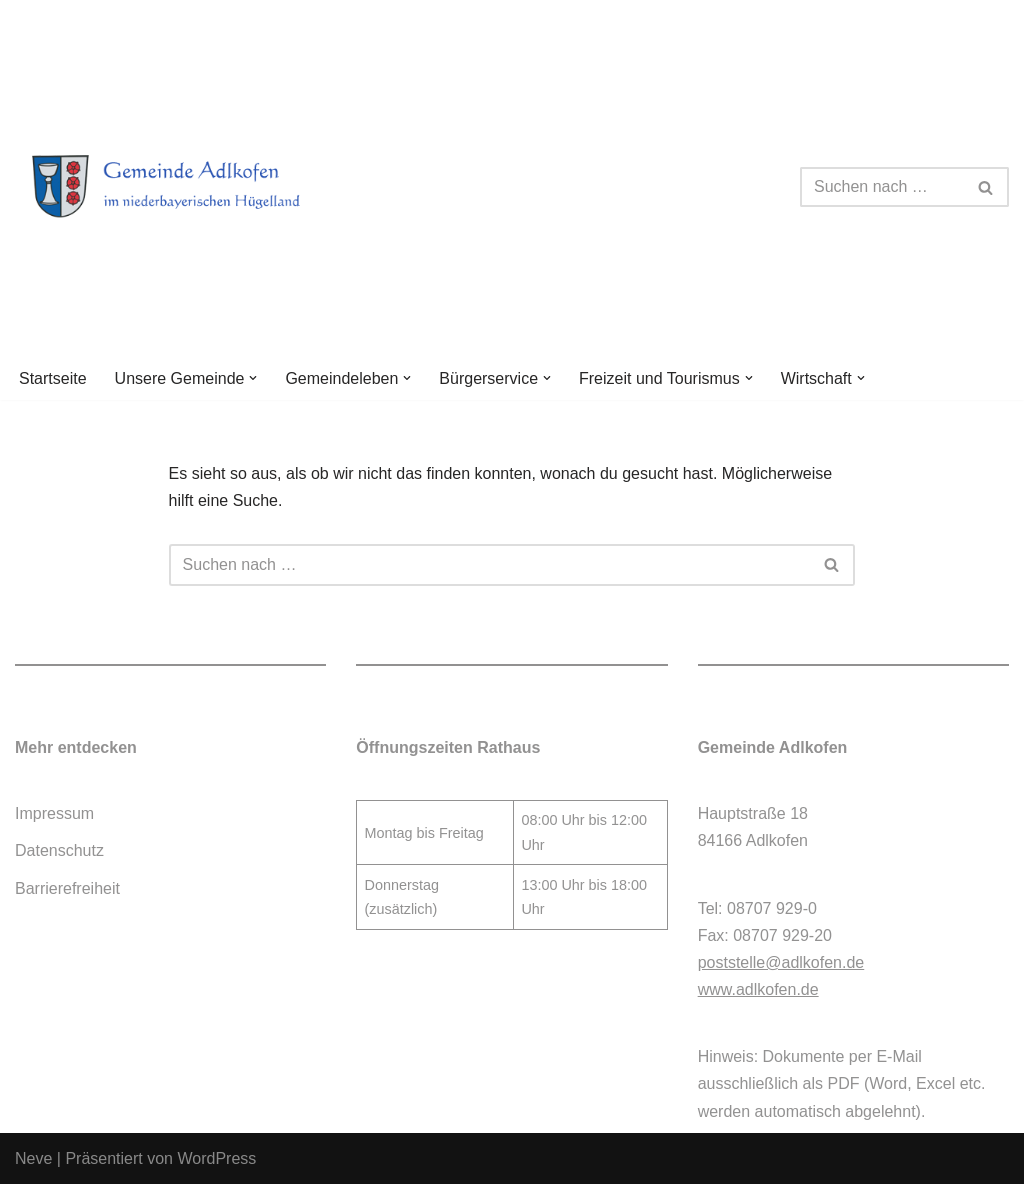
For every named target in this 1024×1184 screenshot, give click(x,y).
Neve (33, 1158)
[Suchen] (882, 187)
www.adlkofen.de (758, 989)
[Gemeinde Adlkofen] (190, 187)
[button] (253, 378)
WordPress (216, 1158)
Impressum (54, 813)
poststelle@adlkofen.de (781, 962)
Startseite (53, 378)
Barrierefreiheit (67, 888)
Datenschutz (59, 850)
